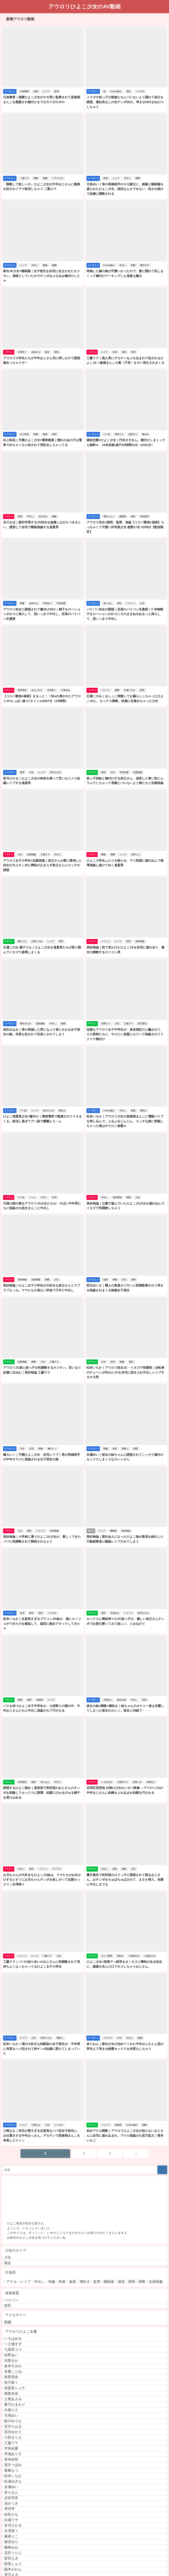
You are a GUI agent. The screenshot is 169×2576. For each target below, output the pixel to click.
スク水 (20, 1189)
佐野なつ (132, 428)
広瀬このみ (129, 683)
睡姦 (44, 265)
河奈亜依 (144, 510)
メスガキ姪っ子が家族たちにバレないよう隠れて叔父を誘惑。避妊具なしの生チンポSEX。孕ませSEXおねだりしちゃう (126, 102)
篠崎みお (11, 2526)
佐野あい (150, 1767)
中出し (127, 178)
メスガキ (139, 91)
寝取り (124, 1439)
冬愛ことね (13, 2350)
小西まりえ (13, 2416)
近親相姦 (137, 765)
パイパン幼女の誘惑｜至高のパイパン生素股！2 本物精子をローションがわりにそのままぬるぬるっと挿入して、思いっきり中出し (126, 607)
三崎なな (35, 2104)
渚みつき (11, 2482)
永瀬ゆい (11, 2465)
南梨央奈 (11, 2372)
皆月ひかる (55, 765)
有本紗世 (11, 2438)
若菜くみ (136, 1767)
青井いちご (108, 510)
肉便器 (39, 1685)
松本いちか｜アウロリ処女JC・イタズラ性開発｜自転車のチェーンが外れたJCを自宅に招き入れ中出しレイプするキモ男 (125, 1363)
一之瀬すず (13, 2322)
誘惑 (135, 1439)
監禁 (56, 91)
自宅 (114, 346)
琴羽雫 (9, 2487)
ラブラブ (56, 1853)
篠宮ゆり (11, 2520)
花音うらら (13, 2531)
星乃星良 (141, 1016)
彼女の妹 (121, 1685)
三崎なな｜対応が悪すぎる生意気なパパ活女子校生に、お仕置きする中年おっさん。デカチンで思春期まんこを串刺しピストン (43, 2114)
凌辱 (19, 510)
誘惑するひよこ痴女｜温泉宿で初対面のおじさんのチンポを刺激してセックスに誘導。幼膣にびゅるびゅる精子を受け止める (43, 1777)
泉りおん (107, 597)
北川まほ (42, 510)
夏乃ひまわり (14, 2383)
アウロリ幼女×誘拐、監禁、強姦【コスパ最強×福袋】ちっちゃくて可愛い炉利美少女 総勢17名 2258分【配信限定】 (125, 521)
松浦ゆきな (13, 2460)
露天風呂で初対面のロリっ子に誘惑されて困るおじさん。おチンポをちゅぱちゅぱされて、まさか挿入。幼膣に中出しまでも (126, 1864)
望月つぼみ (13, 2443)
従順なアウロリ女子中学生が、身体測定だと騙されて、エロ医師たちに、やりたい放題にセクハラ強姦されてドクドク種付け (126, 1026)
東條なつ (11, 2449)
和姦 (51, 2260)
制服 (44, 178)
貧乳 (56, 346)
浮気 (144, 1685)
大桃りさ (11, 2388)
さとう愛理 (106, 1940)
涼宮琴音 (11, 2476)
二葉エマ (24, 178)
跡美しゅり (13, 2542)
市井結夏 (60, 597)
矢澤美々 (21, 346)
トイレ (32, 1189)
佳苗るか (11, 2339)
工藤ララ (44, 847)
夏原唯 (122, 510)
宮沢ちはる (13, 2405)
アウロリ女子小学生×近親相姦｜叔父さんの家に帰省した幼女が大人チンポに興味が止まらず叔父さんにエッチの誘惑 (43, 857)
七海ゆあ (65, 683)
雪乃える (11, 2553)
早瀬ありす (13, 2432)
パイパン (130, 597)
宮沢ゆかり (13, 2410)
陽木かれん (13, 2548)
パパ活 (106, 428)
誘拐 (131, 2260)
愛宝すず (144, 265)
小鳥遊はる (133, 1940)
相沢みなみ (25, 1016)
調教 (35, 178)
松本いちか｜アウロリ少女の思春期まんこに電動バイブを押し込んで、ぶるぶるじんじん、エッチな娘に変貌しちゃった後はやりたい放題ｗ (126, 1113)
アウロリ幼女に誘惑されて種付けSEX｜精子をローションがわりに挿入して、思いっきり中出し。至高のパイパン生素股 (43, 607)
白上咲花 (24, 428)
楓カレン (51, 1439)
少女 (142, 597)
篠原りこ (11, 2515)
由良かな (35, 346)
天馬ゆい (46, 597)
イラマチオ (57, 178)
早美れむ (114, 1603)
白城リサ (11, 2498)
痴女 (128, 91)
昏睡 (54, 265)
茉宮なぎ (11, 2537)
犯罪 (133, 346)
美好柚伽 (139, 934)
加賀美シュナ (14, 2366)
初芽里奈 (21, 683)
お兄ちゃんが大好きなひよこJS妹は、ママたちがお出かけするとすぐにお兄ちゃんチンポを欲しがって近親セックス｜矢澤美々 (43, 1864)
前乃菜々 (11, 2361)
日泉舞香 (24, 91)
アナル (11, 2260)
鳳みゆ (145, 428)
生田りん (135, 847)
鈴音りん (118, 428)
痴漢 (44, 428)
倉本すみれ (13, 2344)
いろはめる (106, 1767)
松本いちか (45, 2022)
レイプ (45, 91)
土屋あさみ (149, 1940)
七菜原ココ (122, 1767)
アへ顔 (23, 1102)
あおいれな (36, 683)
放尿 (72, 2260)
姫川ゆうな (13, 2399)
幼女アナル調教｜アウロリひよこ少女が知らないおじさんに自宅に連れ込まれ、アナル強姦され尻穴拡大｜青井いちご (126, 2114)
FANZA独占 (115, 91)
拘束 (35, 91)
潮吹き (61, 1102)
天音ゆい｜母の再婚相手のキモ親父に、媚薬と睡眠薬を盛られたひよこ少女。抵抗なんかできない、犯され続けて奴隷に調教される (126, 188)
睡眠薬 (113, 1521)
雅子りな (21, 934)
